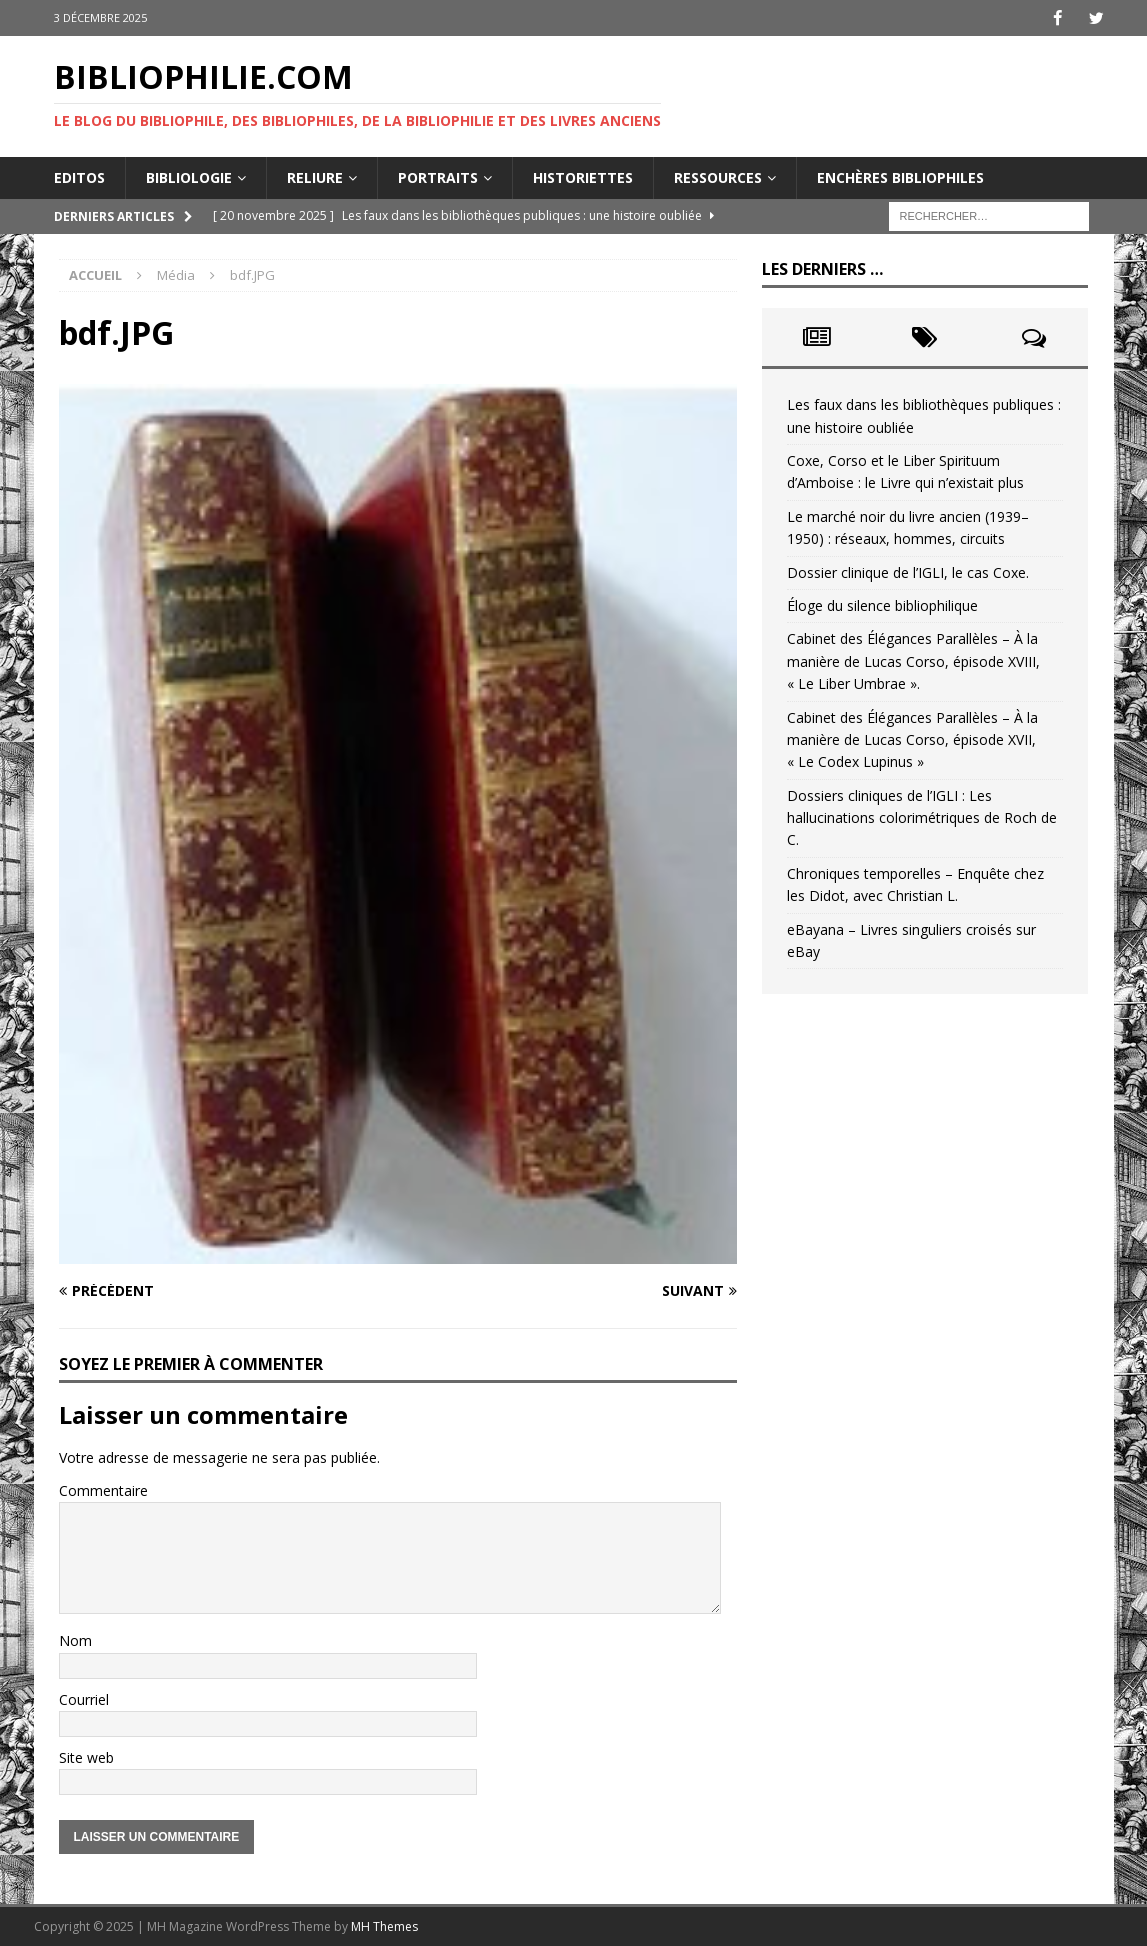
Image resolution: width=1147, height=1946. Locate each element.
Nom (75, 1640)
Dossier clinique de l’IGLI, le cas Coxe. (908, 571)
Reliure (315, 176)
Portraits (438, 176)
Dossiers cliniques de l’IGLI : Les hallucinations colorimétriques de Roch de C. (922, 817)
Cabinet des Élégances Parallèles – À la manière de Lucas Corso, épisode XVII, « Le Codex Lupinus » (912, 739)
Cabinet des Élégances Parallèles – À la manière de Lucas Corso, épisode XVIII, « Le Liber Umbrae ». (913, 661)
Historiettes (583, 176)
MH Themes (384, 1926)
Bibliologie (189, 176)
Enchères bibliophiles (900, 176)
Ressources (718, 176)
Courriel (84, 1698)
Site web (86, 1756)
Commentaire (103, 1489)
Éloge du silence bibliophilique (882, 604)
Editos (79, 176)
